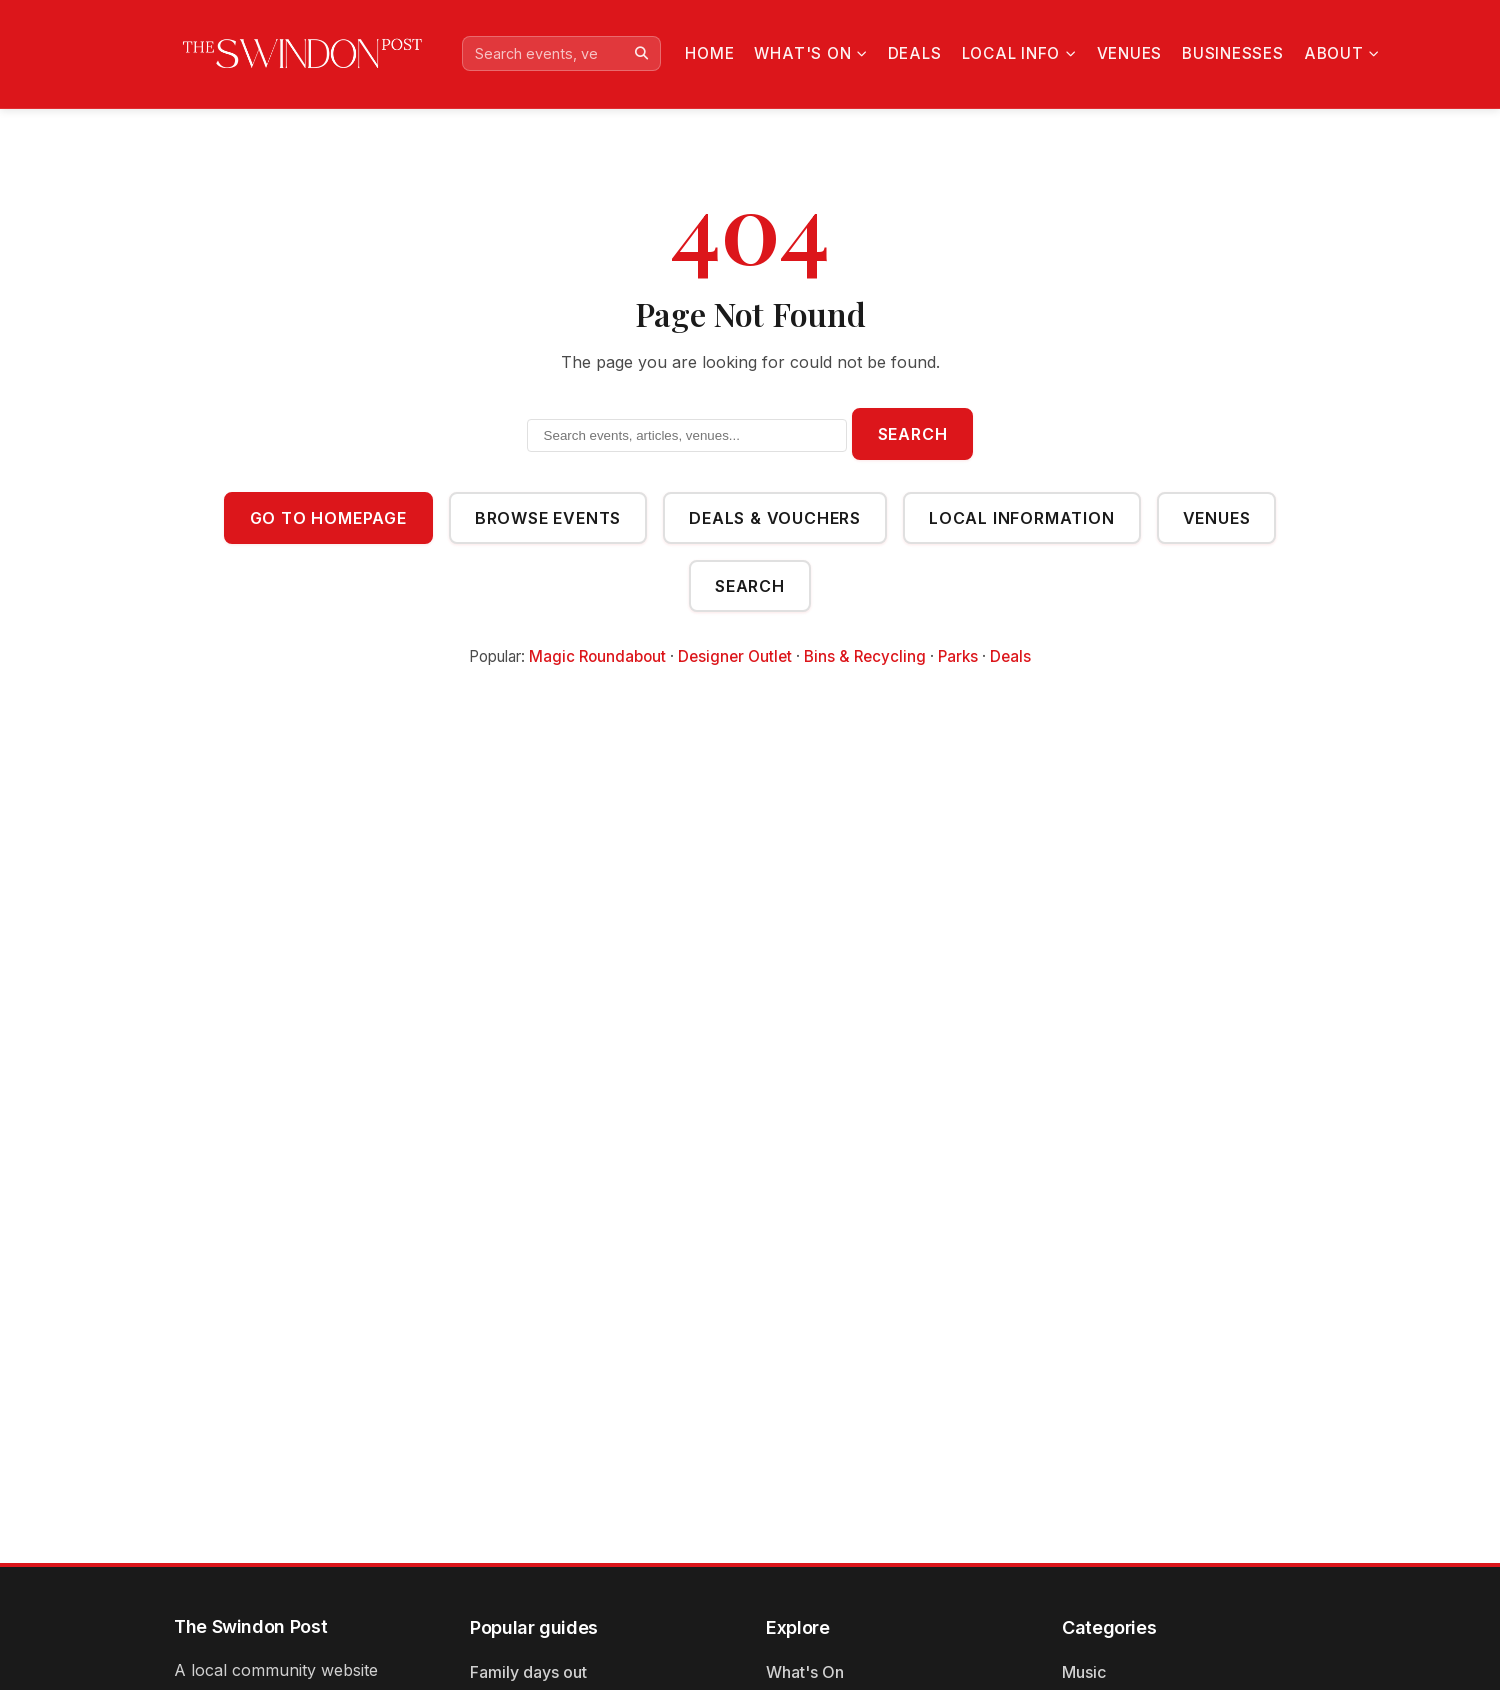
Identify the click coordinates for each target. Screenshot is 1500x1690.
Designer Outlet (735, 656)
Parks (958, 656)
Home (709, 53)
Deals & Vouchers (775, 518)
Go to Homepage (328, 518)
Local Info (1016, 53)
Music (1084, 1672)
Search (913, 434)
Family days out (528, 1672)
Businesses (1230, 53)
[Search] (641, 53)
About (1338, 53)
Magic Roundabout (597, 656)
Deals (913, 53)
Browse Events (548, 518)
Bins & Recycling (865, 656)
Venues (1126, 53)
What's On (810, 53)
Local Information (1022, 518)
